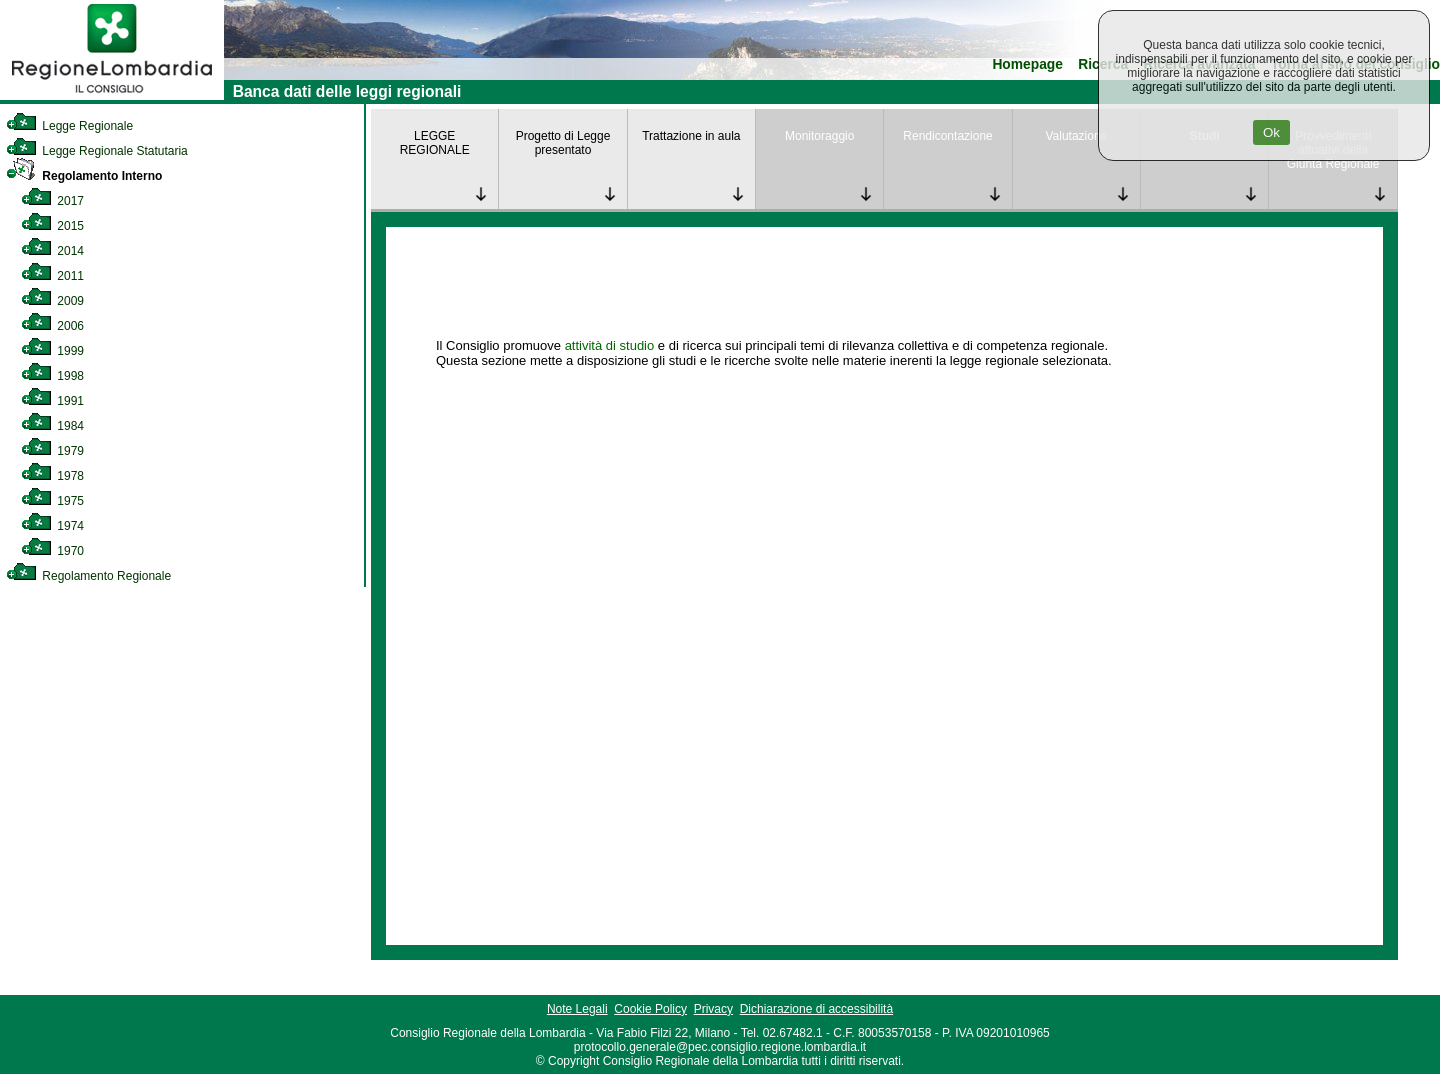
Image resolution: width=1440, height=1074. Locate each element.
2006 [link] (52, 326)
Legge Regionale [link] (69, 126)
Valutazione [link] (1076, 136)
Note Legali (577, 1009)
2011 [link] (52, 276)
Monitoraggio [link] (819, 136)
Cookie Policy (650, 1009)
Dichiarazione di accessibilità (816, 1009)
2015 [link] (52, 226)
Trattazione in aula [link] (691, 136)
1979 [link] (52, 451)
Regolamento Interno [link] (84, 176)
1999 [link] (52, 351)
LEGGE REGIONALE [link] (435, 143)
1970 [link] (52, 551)
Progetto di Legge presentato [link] (563, 143)
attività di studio (610, 345)
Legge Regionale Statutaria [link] (97, 151)
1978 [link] (52, 476)
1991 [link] (52, 401)
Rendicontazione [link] (947, 136)
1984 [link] (52, 426)
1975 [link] (52, 501)
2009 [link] (52, 301)
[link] (112, 96)
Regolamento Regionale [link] (88, 576)
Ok (1271, 132)
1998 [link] (52, 376)
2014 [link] (52, 251)
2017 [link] (52, 201)
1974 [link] (52, 526)
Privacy (713, 1009)
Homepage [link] (1027, 64)
